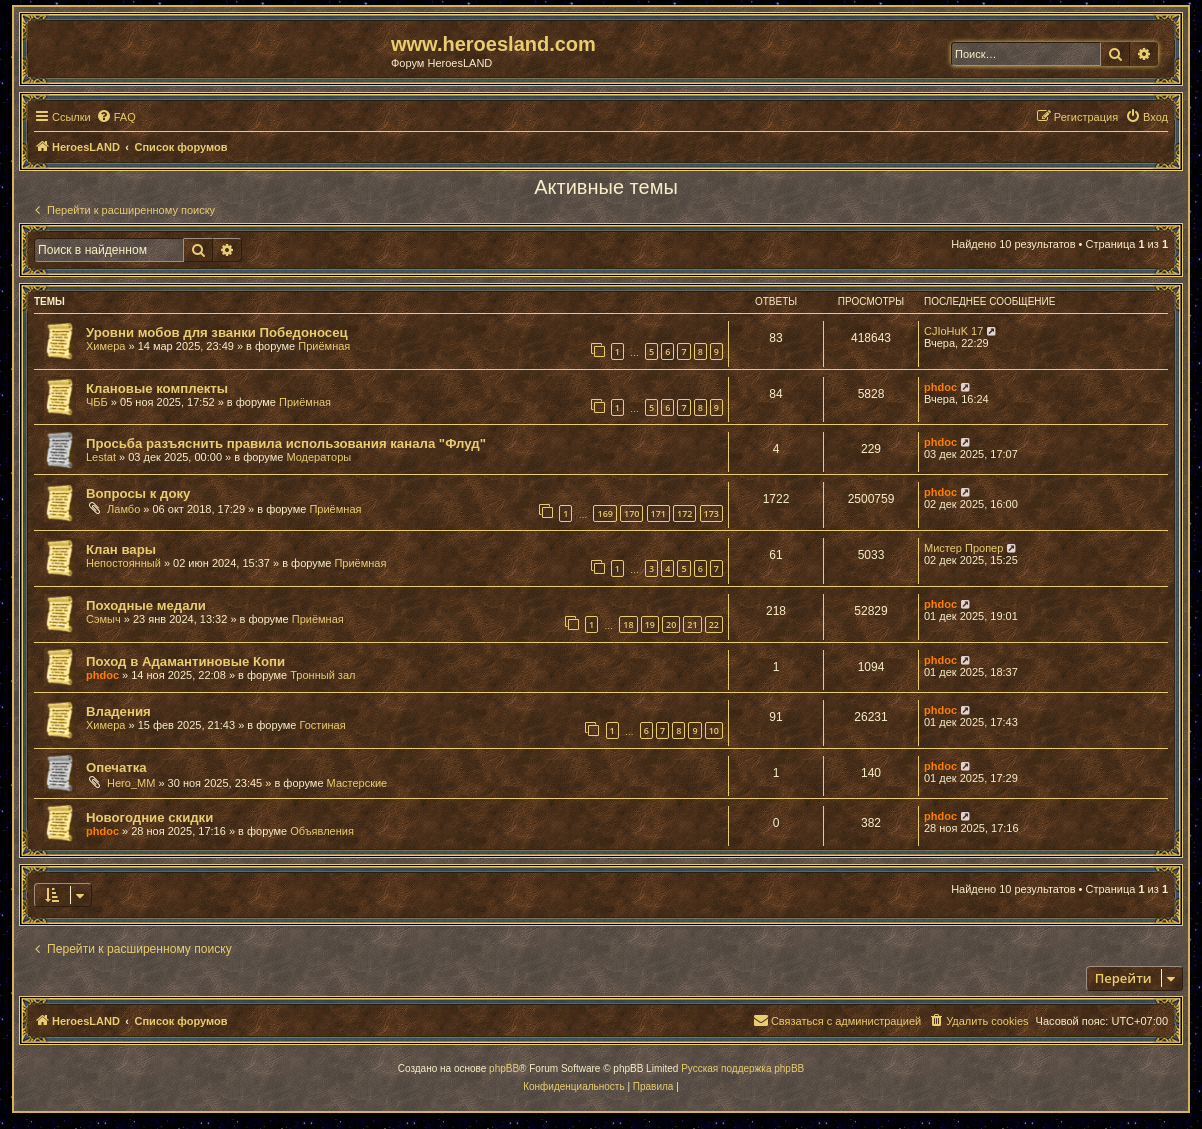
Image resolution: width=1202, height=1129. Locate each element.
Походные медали (146, 605)
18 (628, 624)
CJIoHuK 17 (953, 331)
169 (604, 513)
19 (650, 624)
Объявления (322, 831)
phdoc (940, 387)
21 (692, 624)
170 (631, 513)
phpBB (504, 1068)
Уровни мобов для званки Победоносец (217, 332)
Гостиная (323, 725)
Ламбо (123, 509)
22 (714, 624)
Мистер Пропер (963, 548)
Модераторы (318, 457)
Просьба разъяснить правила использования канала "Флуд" (286, 443)
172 (684, 513)
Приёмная (324, 346)
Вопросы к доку (138, 493)
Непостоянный (123, 563)
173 (711, 513)
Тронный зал (322, 675)
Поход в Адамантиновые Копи (185, 661)
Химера (105, 346)
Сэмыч (103, 619)
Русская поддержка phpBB (742, 1068)
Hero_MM (131, 783)
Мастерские (357, 783)
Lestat (101, 457)
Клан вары (121, 549)
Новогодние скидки (149, 817)
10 (714, 730)
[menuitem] (116, 117)
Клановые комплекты (157, 388)
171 (658, 513)
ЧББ (97, 402)
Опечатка (116, 767)
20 (671, 624)
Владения (118, 711)
